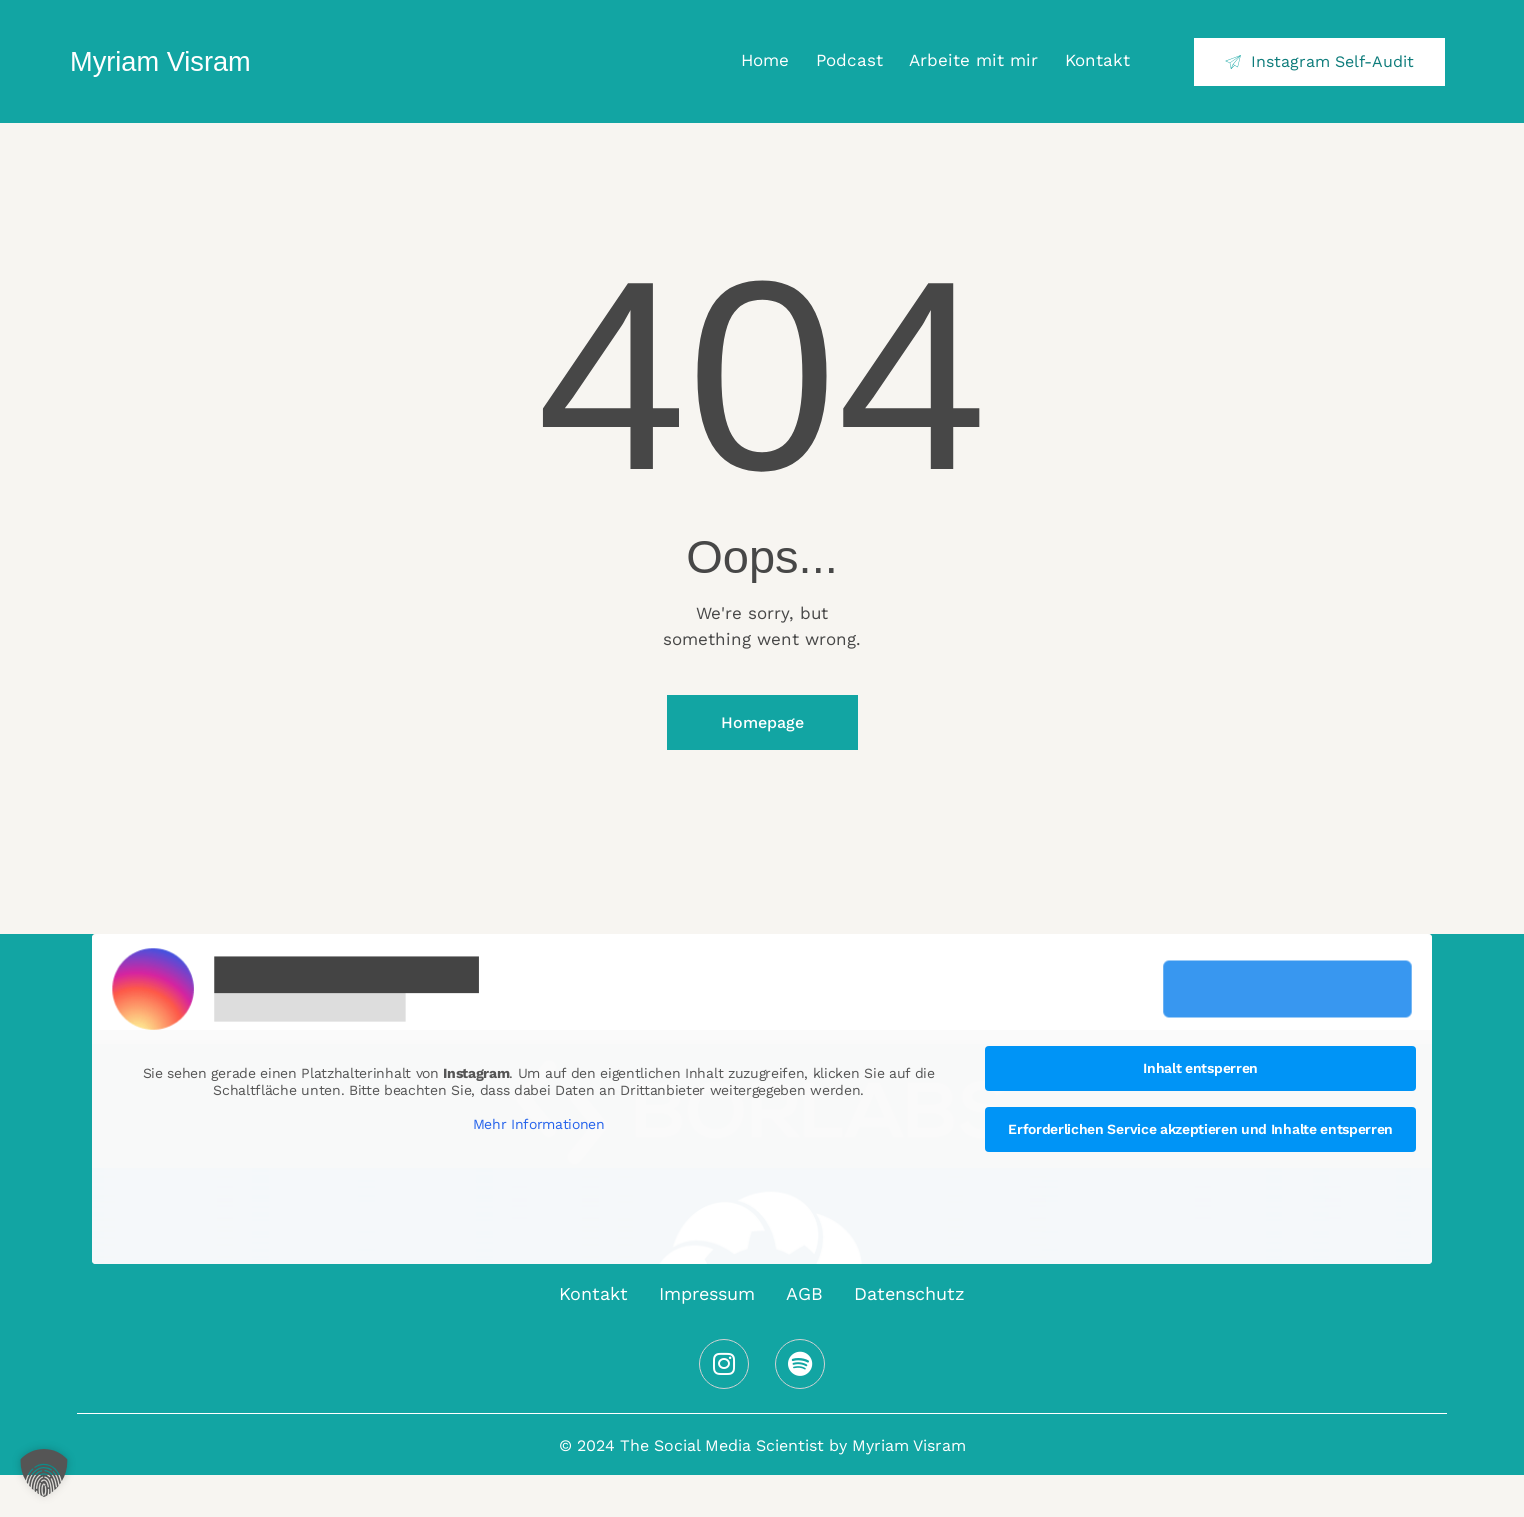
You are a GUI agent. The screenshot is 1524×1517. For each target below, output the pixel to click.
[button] (44, 1473)
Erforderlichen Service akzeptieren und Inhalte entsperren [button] (1200, 1129)
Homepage (762, 722)
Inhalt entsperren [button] (1200, 1068)
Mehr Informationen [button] (539, 1124)
